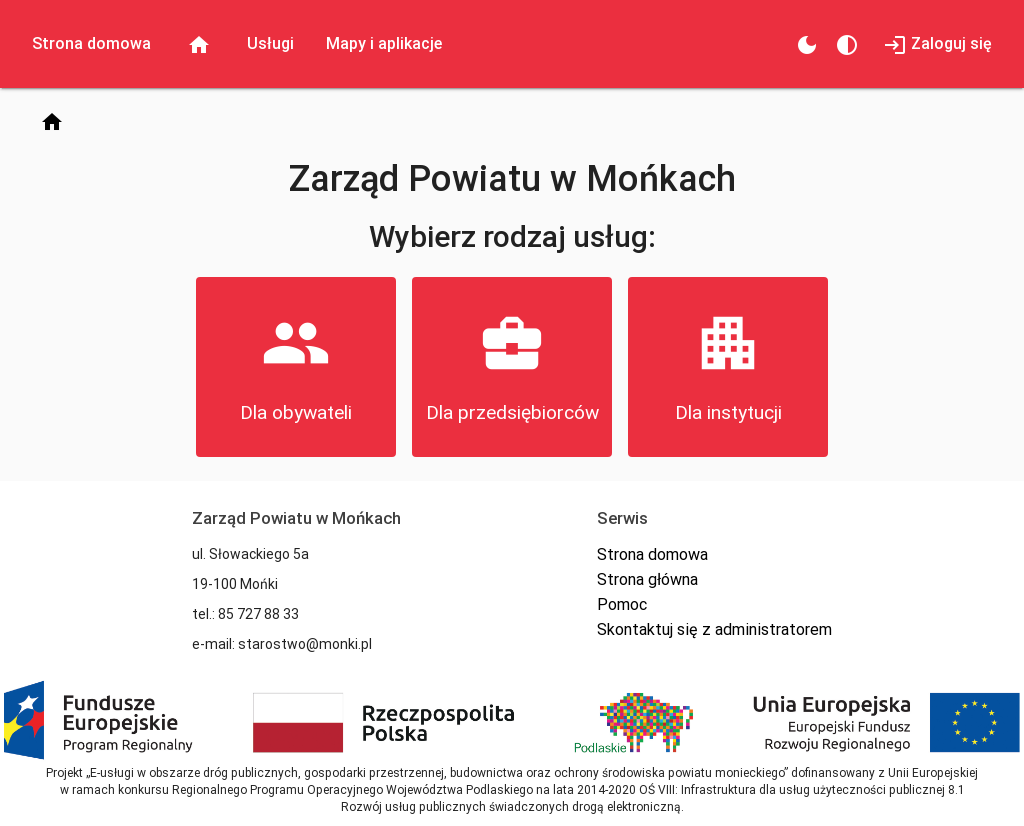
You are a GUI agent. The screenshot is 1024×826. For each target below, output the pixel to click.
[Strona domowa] (52, 121)
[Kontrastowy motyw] (847, 44)
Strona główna (647, 579)
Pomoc (622, 604)
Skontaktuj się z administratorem (714, 629)
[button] (296, 367)
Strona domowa (652, 554)
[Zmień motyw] (807, 44)
